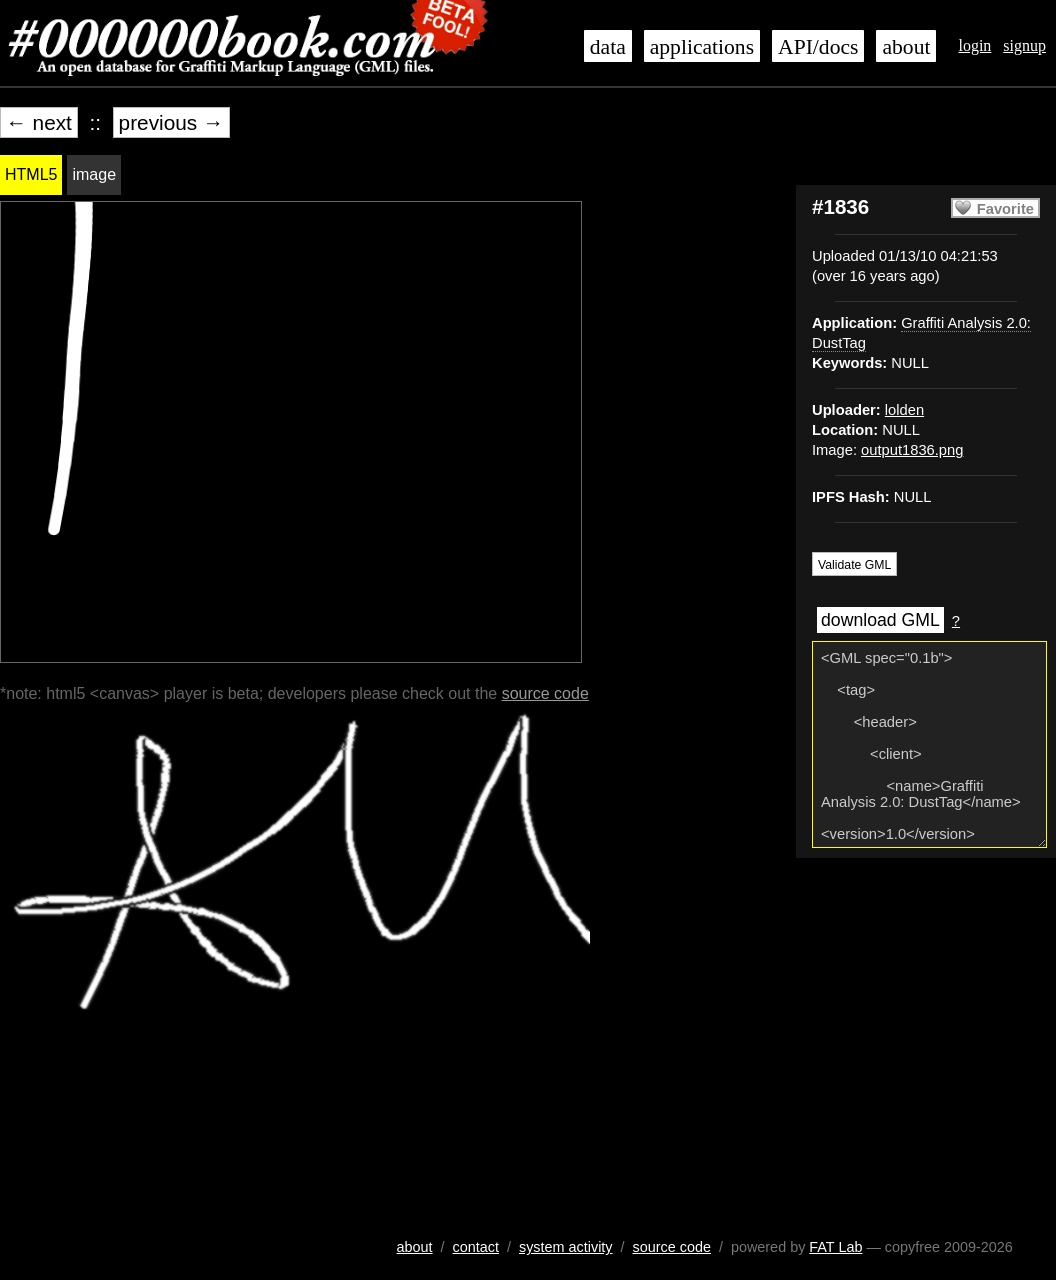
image (94, 174)
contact (476, 1247)
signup (1024, 45)
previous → (171, 122)
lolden (904, 410)
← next (39, 122)
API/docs (818, 47)
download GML (880, 620)
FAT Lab (835, 1247)
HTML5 (31, 174)
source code (545, 693)
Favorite (1005, 209)
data (608, 47)
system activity (566, 1247)
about (906, 47)
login (974, 45)
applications (702, 47)
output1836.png (912, 450)
